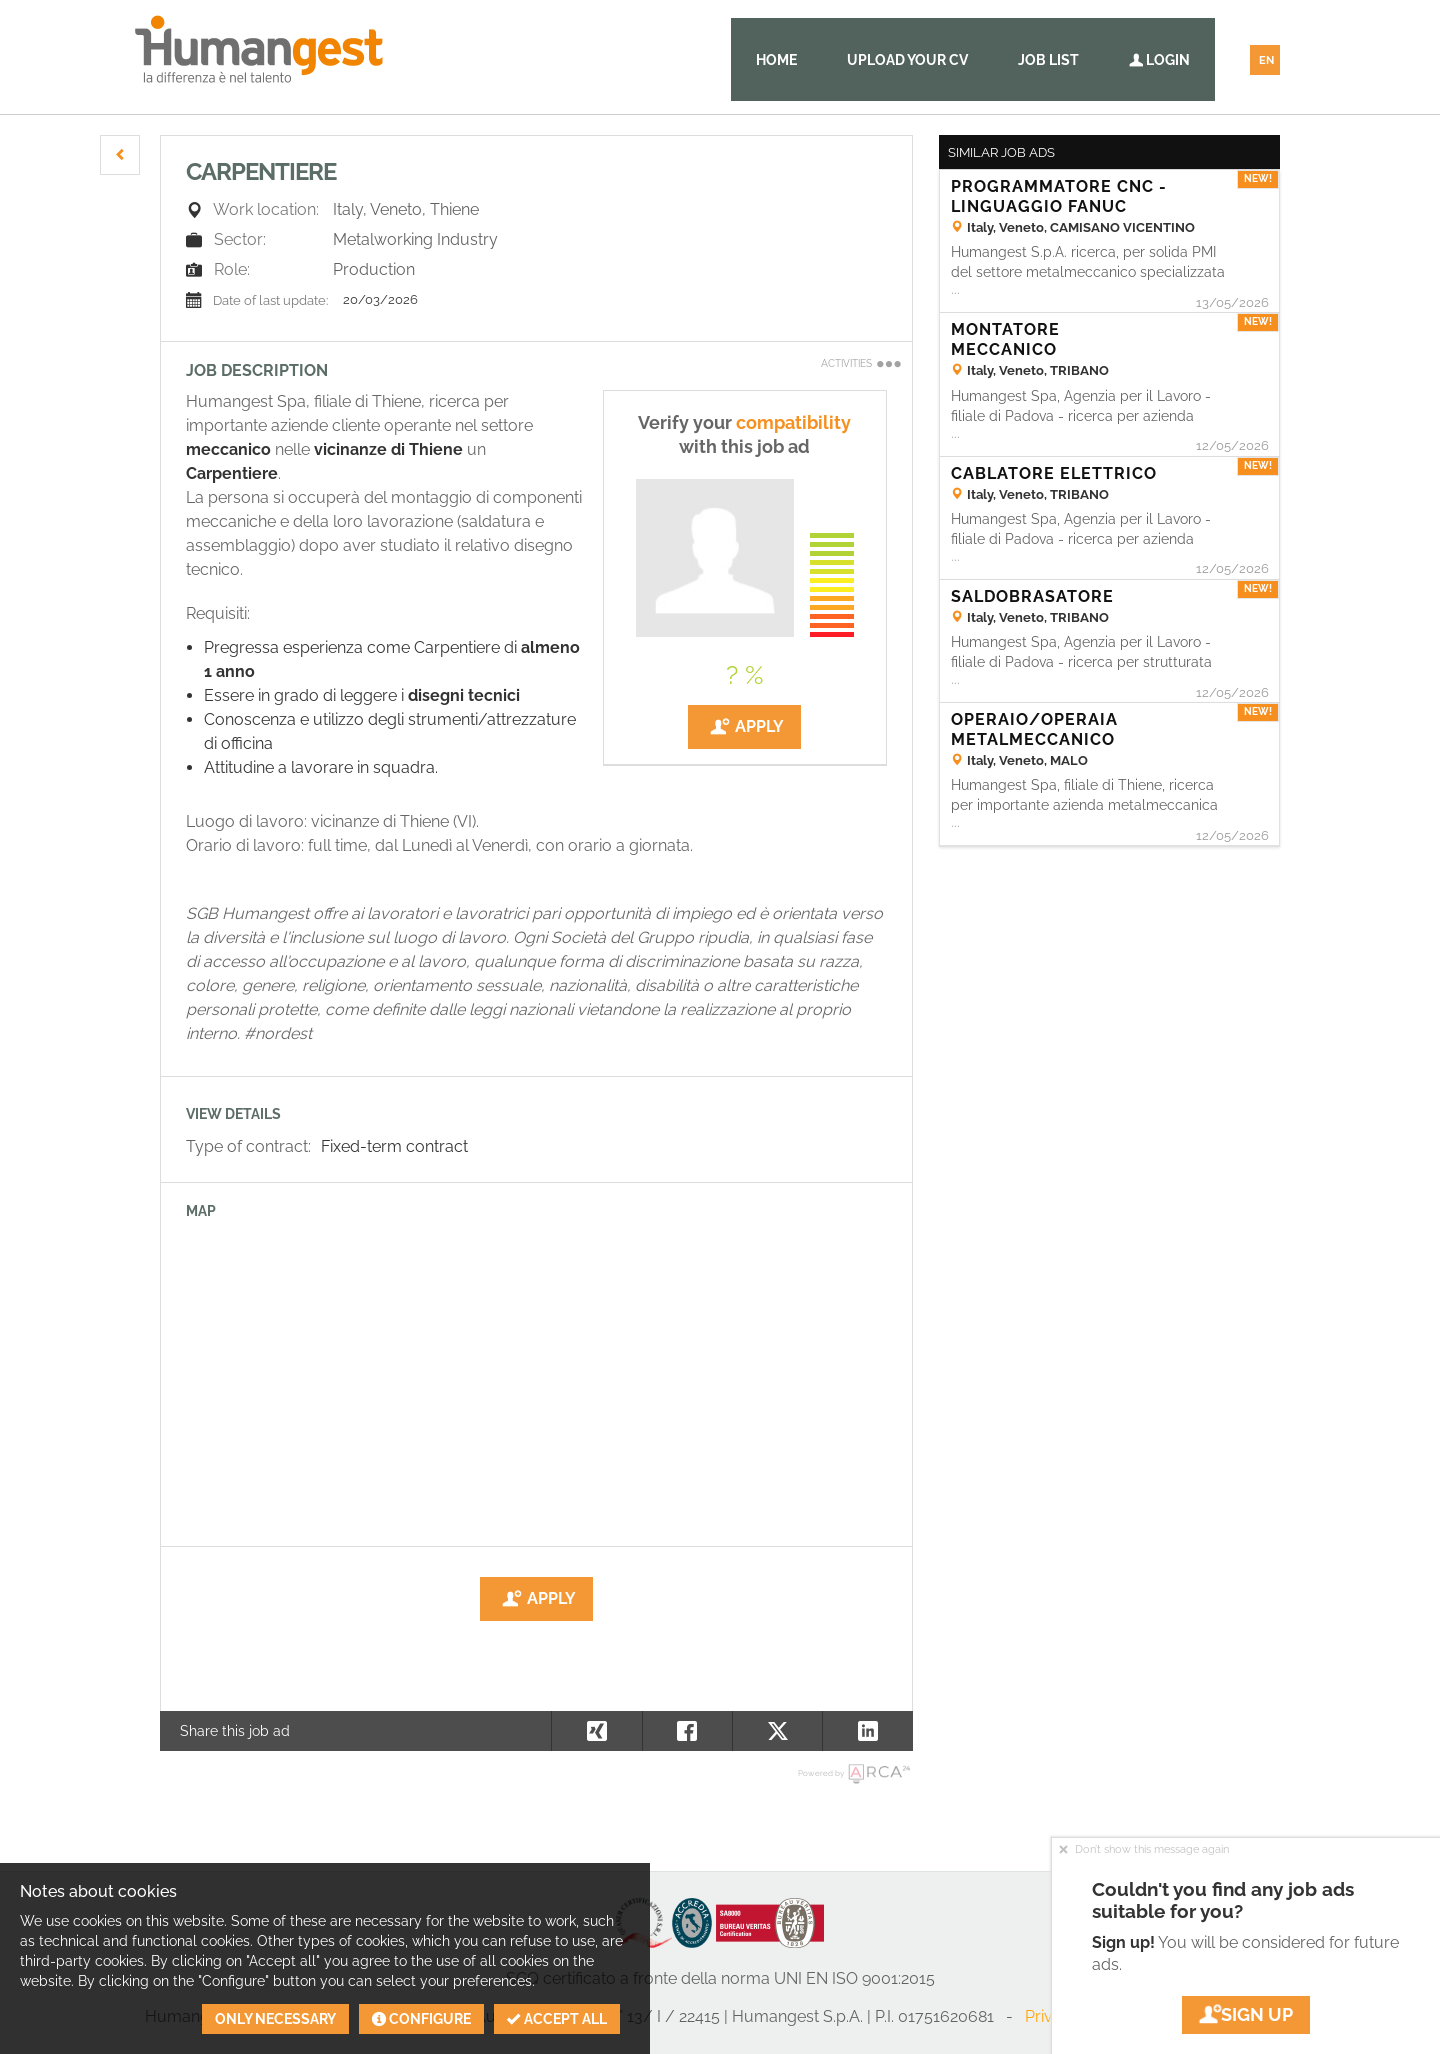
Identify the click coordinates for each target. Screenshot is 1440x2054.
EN (1266, 60)
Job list (1048, 60)
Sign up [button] (1246, 2014)
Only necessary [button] (275, 2019)
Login (1159, 60)
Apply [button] (744, 727)
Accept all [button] (557, 2019)
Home (776, 60)
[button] (120, 155)
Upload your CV (907, 60)
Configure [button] (421, 2019)
